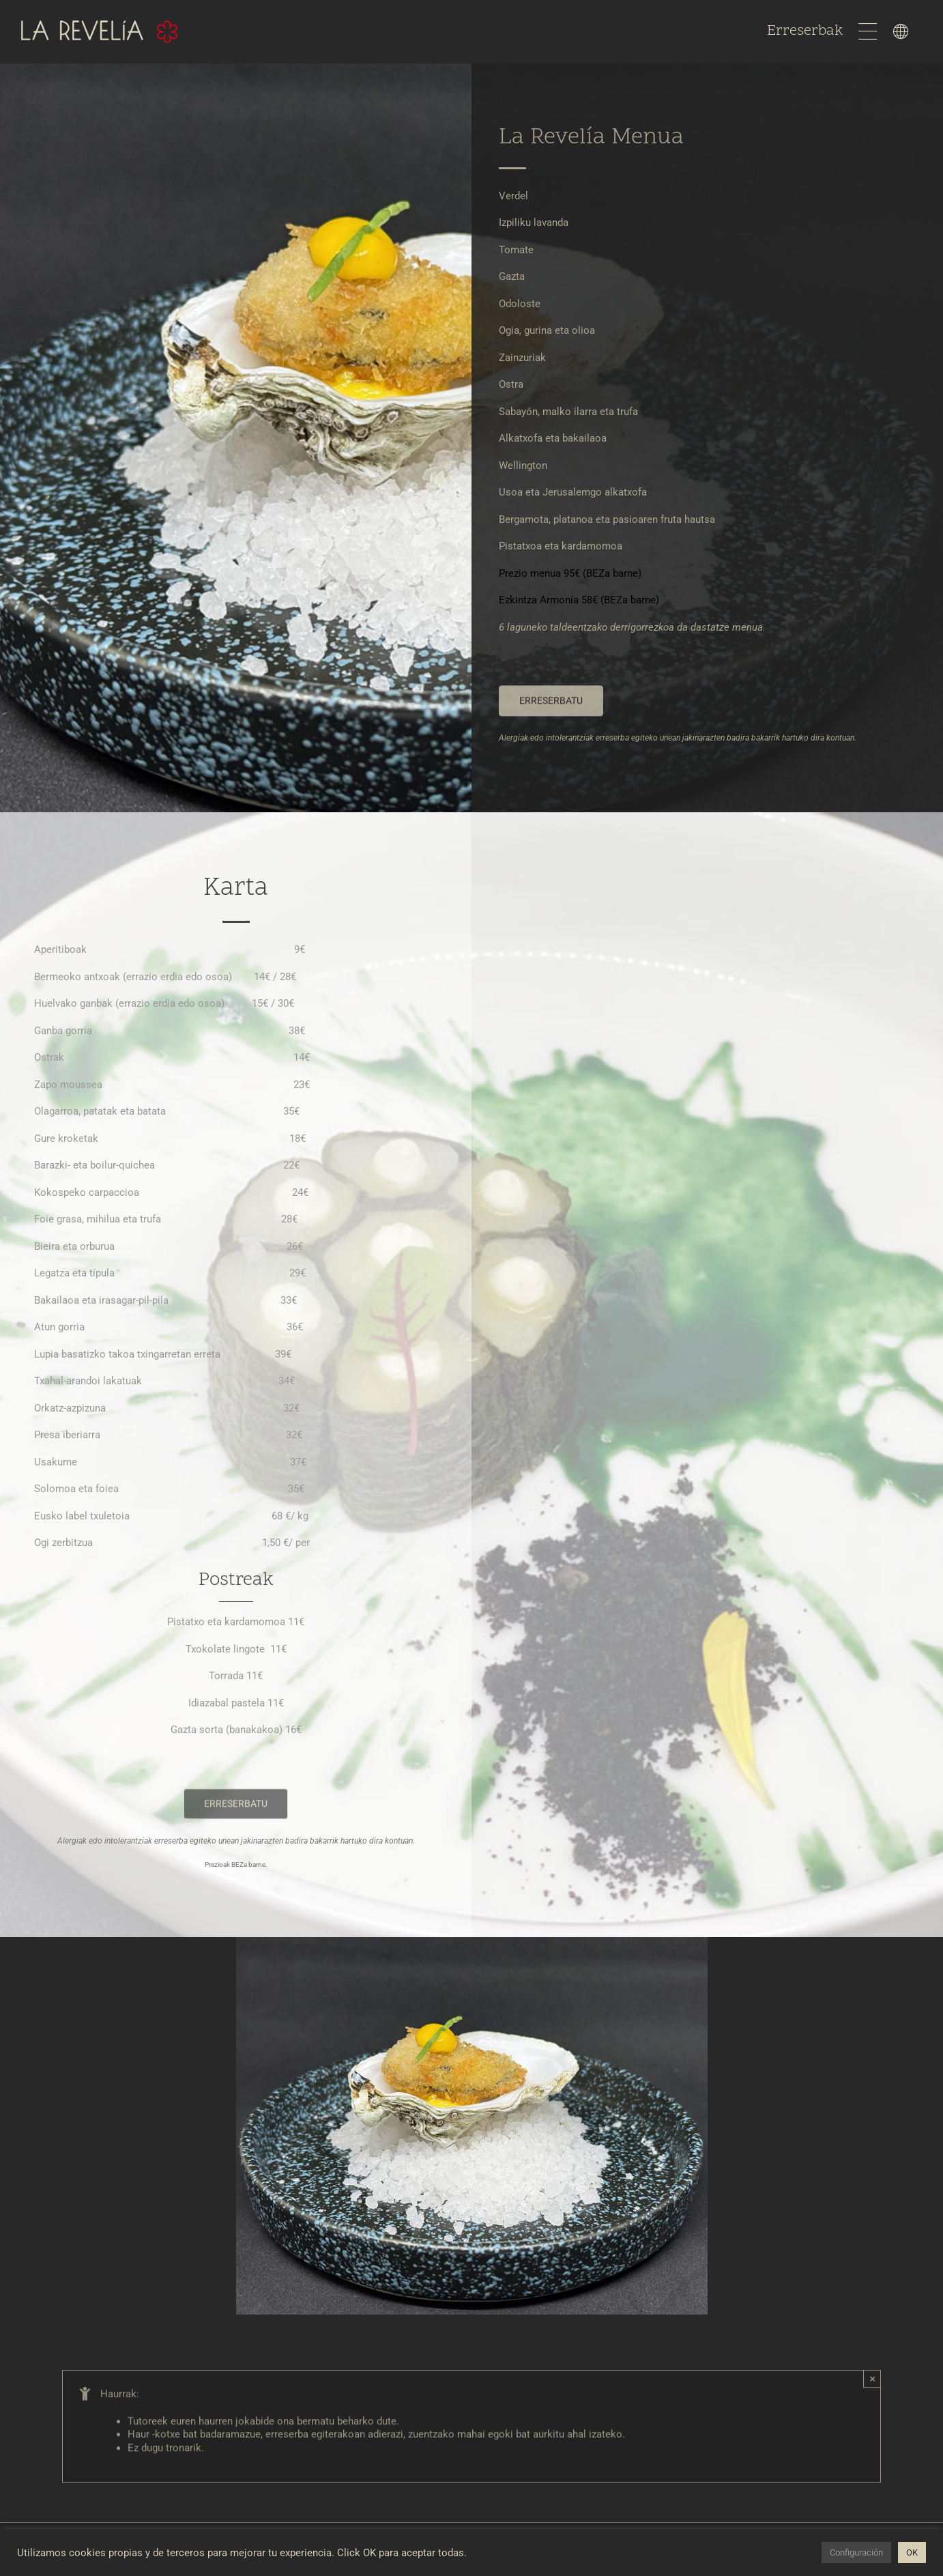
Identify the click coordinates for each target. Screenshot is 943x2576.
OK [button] (912, 2552)
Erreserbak (807, 31)
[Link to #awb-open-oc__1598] (901, 31)
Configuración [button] (856, 2552)
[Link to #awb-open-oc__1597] (868, 31)
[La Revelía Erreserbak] (551, 711)
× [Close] (872, 2390)
